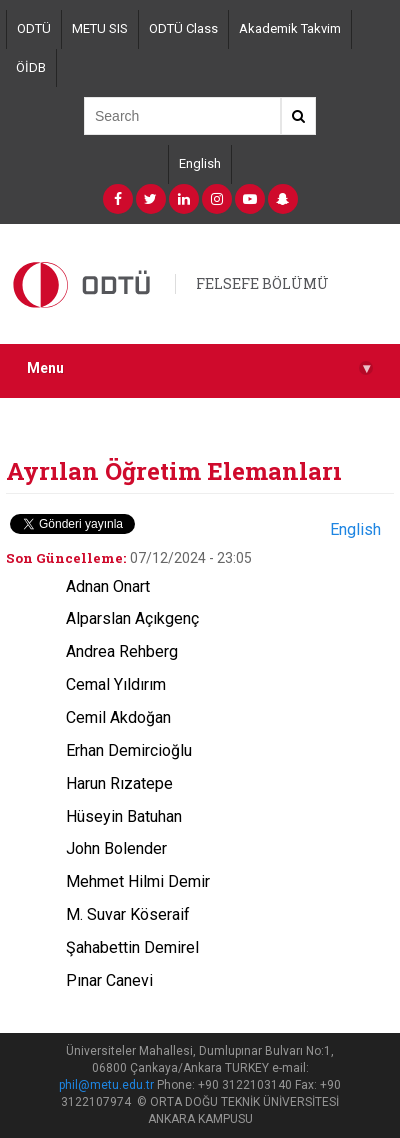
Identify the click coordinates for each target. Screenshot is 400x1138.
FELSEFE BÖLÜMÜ (262, 283)
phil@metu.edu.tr (106, 1085)
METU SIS (100, 28)
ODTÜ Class (183, 28)
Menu (200, 368)
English (200, 163)
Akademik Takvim (290, 28)
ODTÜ (34, 28)
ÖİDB (31, 67)
